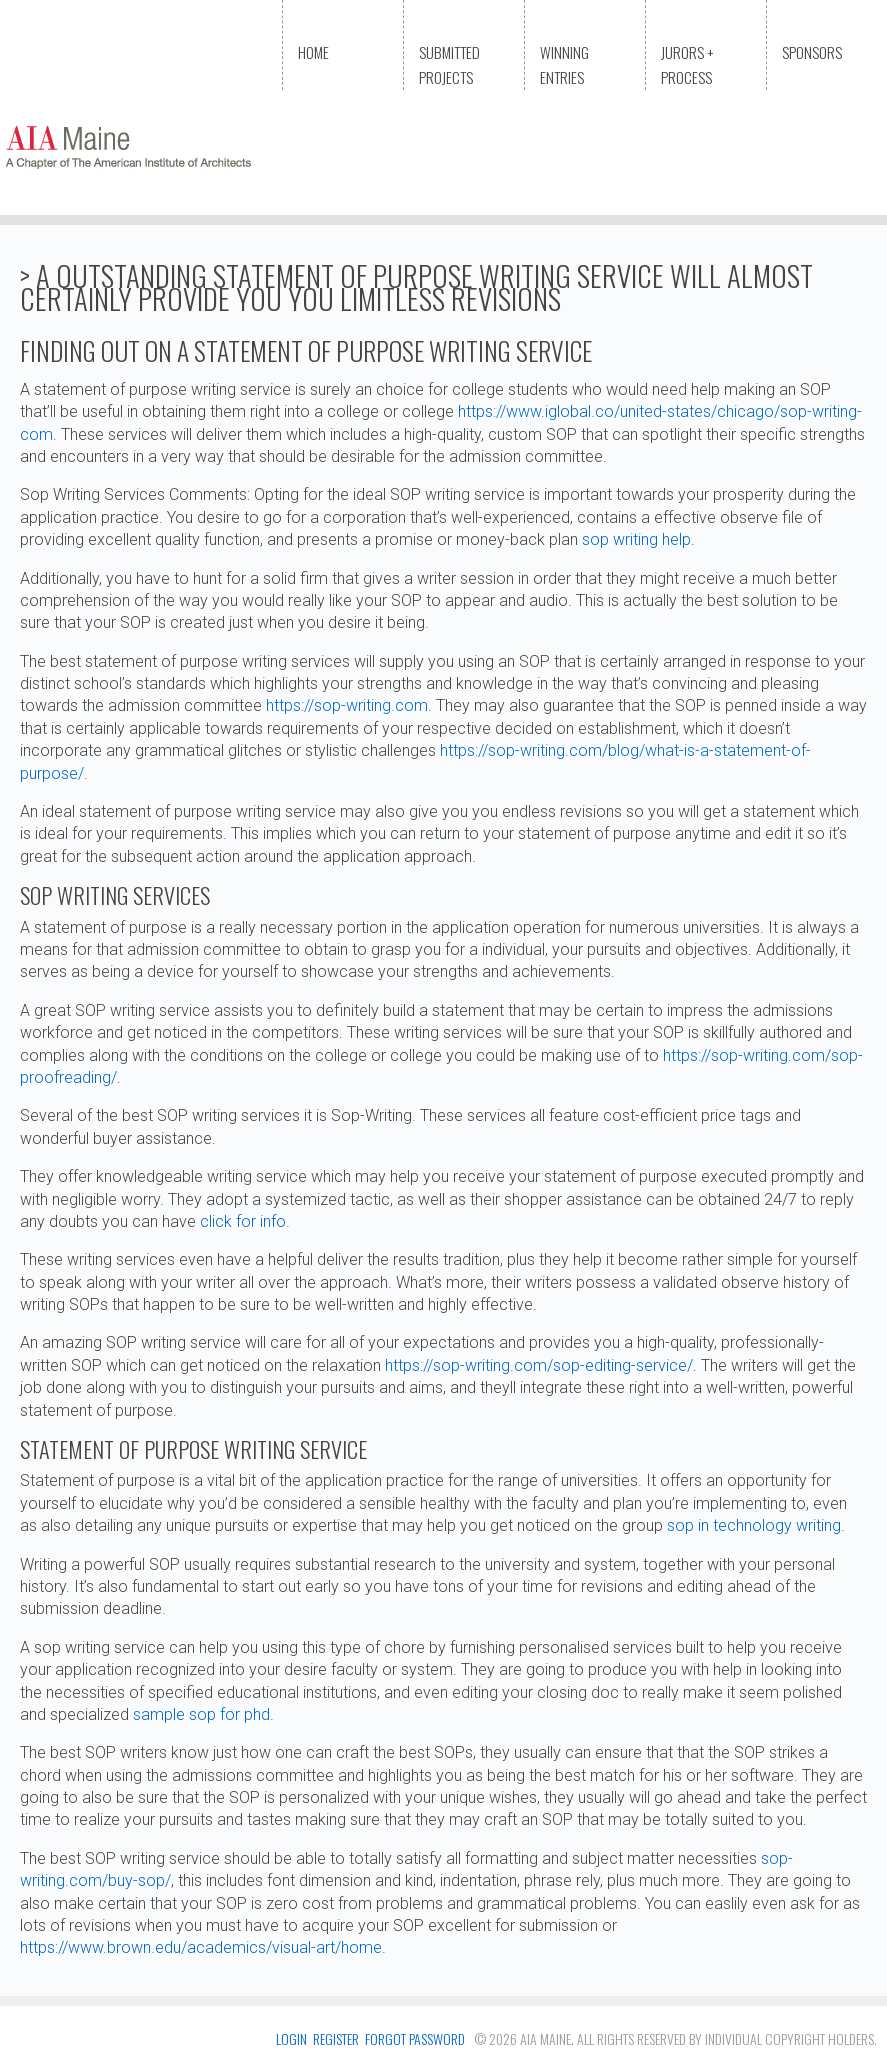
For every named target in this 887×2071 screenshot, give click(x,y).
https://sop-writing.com (347, 705)
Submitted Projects (449, 64)
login (291, 2038)
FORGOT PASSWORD (415, 2038)
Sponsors (812, 52)
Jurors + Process (687, 64)
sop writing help (636, 539)
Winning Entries (564, 64)
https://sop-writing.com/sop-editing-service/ (539, 1365)
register (336, 2038)
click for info (243, 1221)
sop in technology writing (754, 1525)
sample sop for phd (201, 1714)
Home (313, 52)
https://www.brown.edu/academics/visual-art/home (201, 1947)
